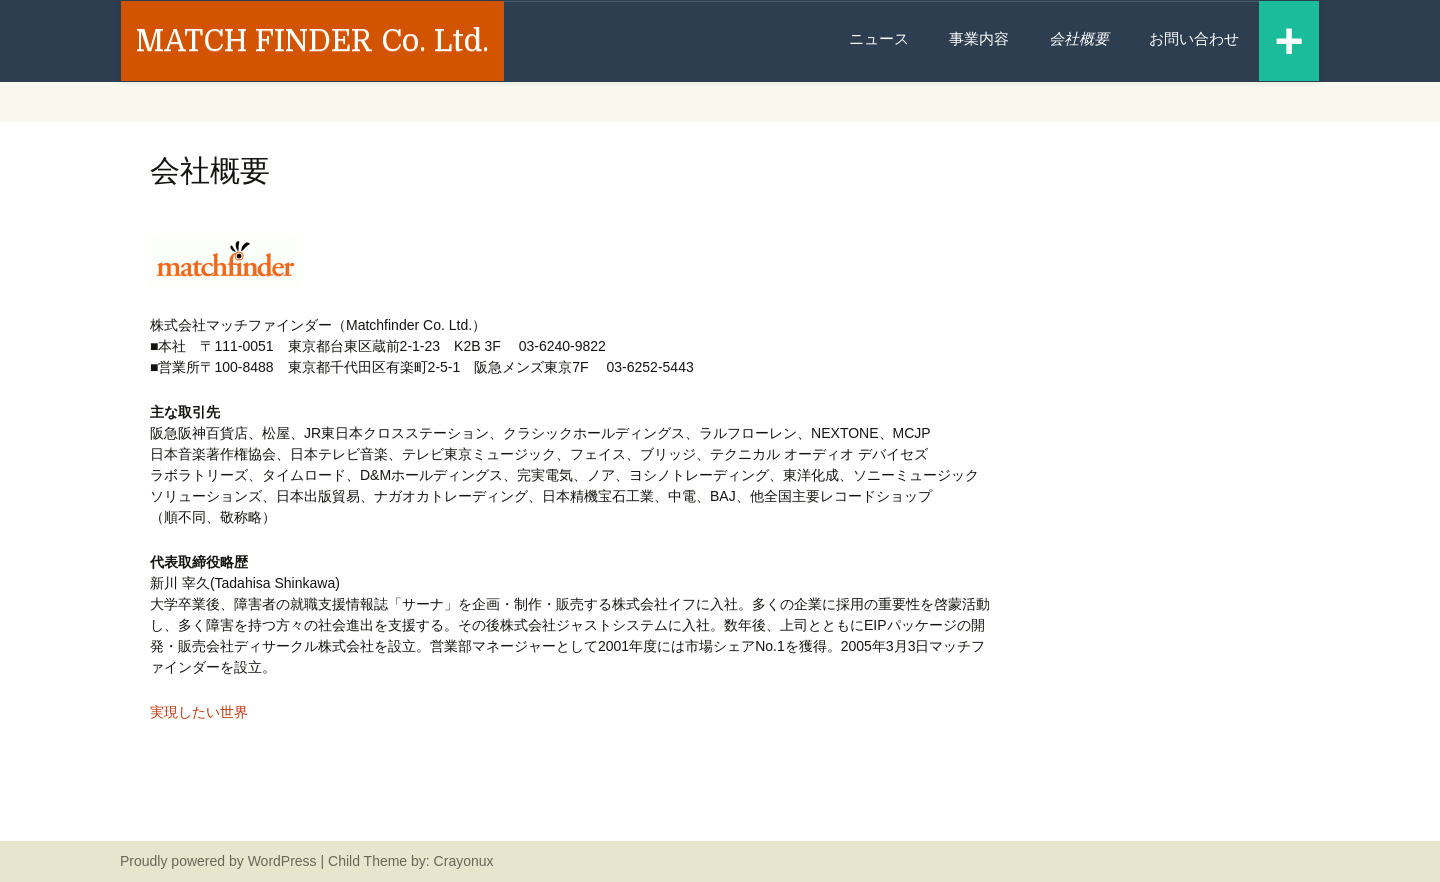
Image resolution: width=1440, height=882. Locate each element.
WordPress (282, 861)
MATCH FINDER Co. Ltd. (312, 41)
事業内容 (979, 38)
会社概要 (1079, 38)
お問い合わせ (1194, 38)
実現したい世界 (199, 712)
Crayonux (462, 861)
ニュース (879, 38)
